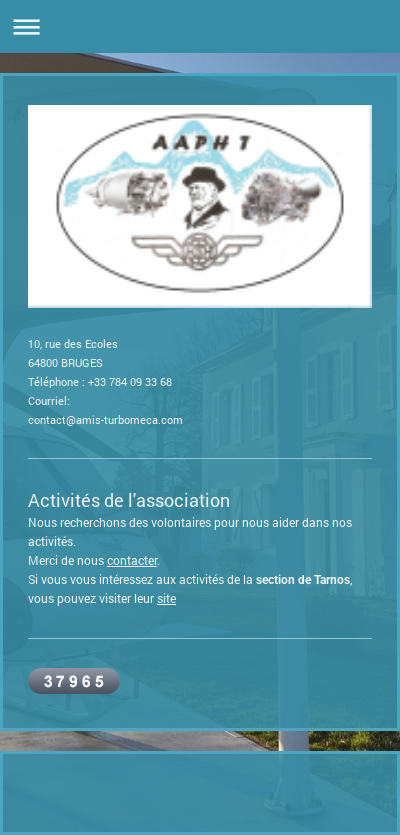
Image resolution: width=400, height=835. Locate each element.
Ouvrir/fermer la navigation (200, 26)
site (166, 598)
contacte (130, 560)
